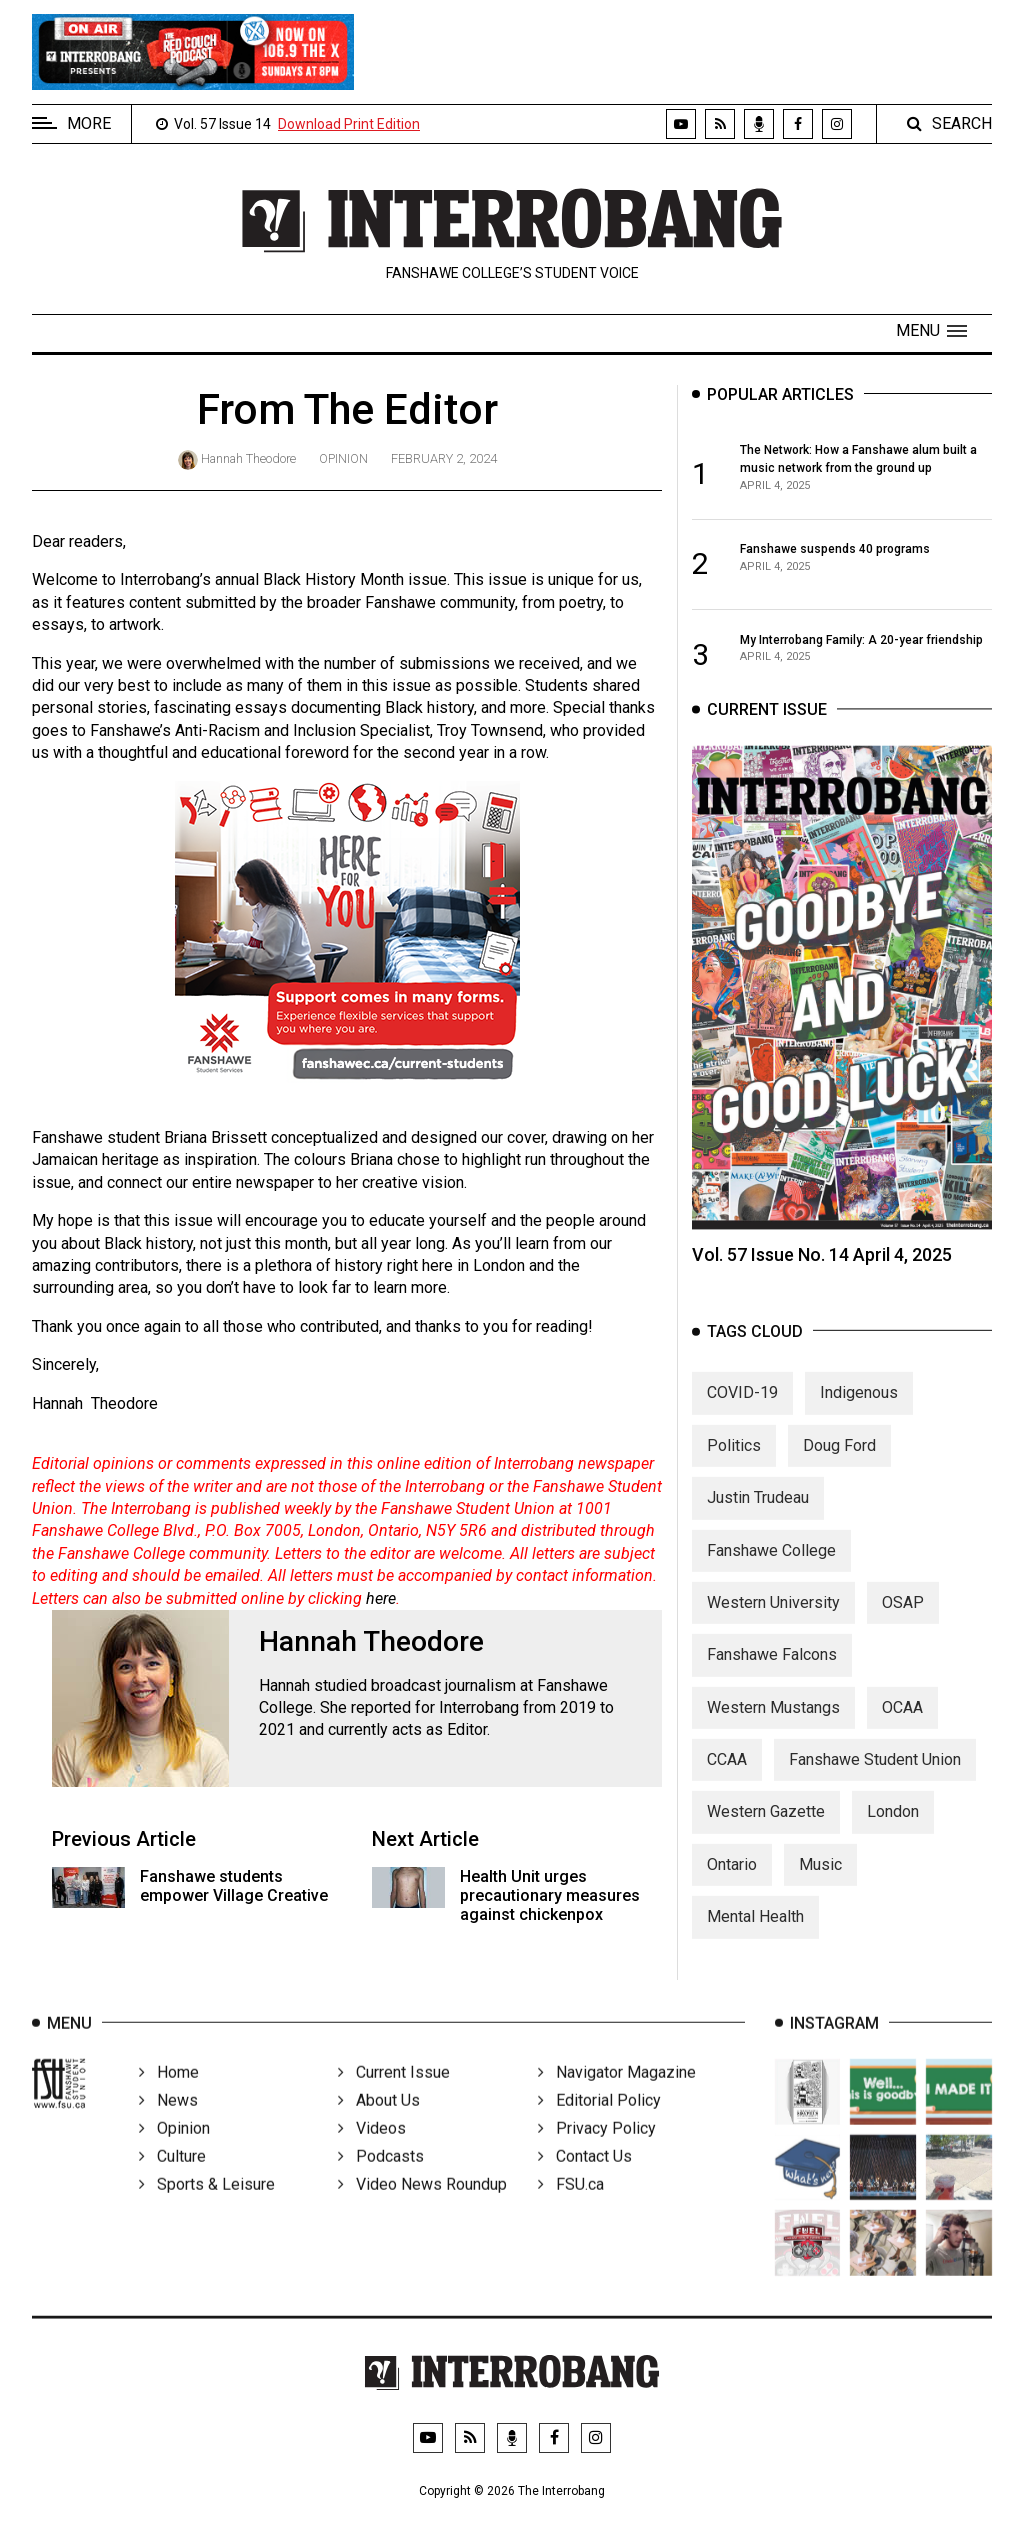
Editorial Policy (599, 2124)
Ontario (732, 1881)
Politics (734, 1462)
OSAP (903, 1619)
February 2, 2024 (444, 458)
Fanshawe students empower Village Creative (234, 1886)
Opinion (343, 458)
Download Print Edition (349, 124)
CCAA (727, 1777)
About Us (379, 2124)
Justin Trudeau (758, 1515)
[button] (931, 331)
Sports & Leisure (207, 2208)
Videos (372, 2152)
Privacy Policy (597, 2152)
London (893, 1829)
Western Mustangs (773, 1724)
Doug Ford (839, 1462)
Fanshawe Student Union (875, 1777)
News (168, 2124)
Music (820, 1881)
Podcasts (381, 2180)
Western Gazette (766, 1829)
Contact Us (585, 2180)
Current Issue (394, 2096)
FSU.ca (571, 2208)
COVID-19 (742, 1410)
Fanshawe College (771, 1567)
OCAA (902, 1724)
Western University (773, 1619)
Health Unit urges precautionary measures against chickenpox (550, 1895)
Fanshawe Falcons (772, 1672)
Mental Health (755, 1934)
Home (169, 2096)
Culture (172, 2180)
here (381, 1598)
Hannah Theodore (248, 458)
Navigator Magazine (617, 2096)
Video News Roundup (422, 2208)
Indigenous (859, 1410)
